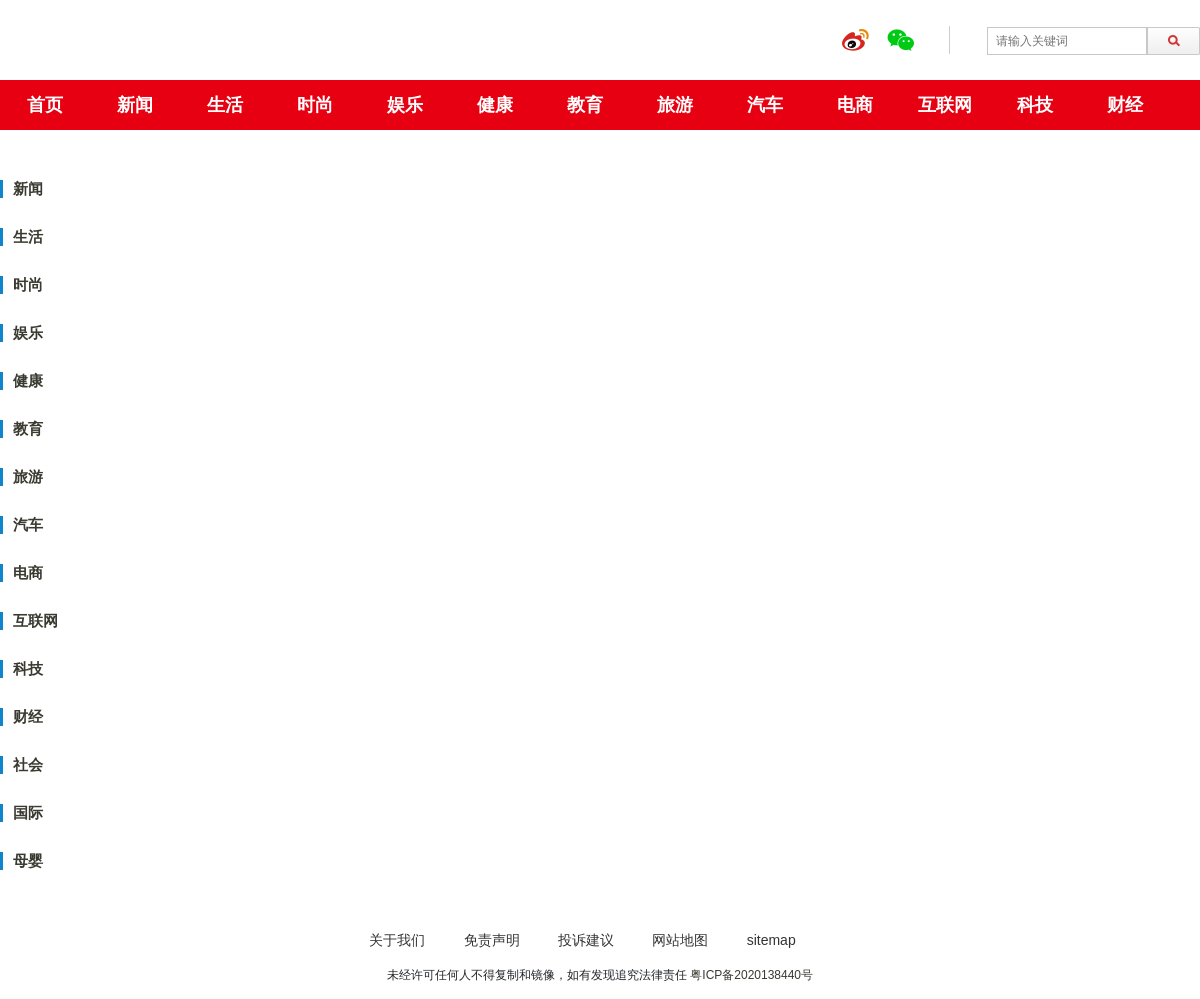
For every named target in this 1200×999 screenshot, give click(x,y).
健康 (495, 105)
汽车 (765, 105)
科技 (1035, 105)
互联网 (945, 105)
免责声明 (492, 940)
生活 (225, 105)
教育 (585, 105)
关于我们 (397, 940)
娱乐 (405, 105)
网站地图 (680, 940)
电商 (855, 105)
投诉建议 (586, 940)
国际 (28, 812)
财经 (1125, 105)
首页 (45, 105)
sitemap (771, 940)
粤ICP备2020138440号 (751, 975)
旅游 (675, 105)
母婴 (28, 860)
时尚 (315, 105)
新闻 (135, 105)
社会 (28, 764)
